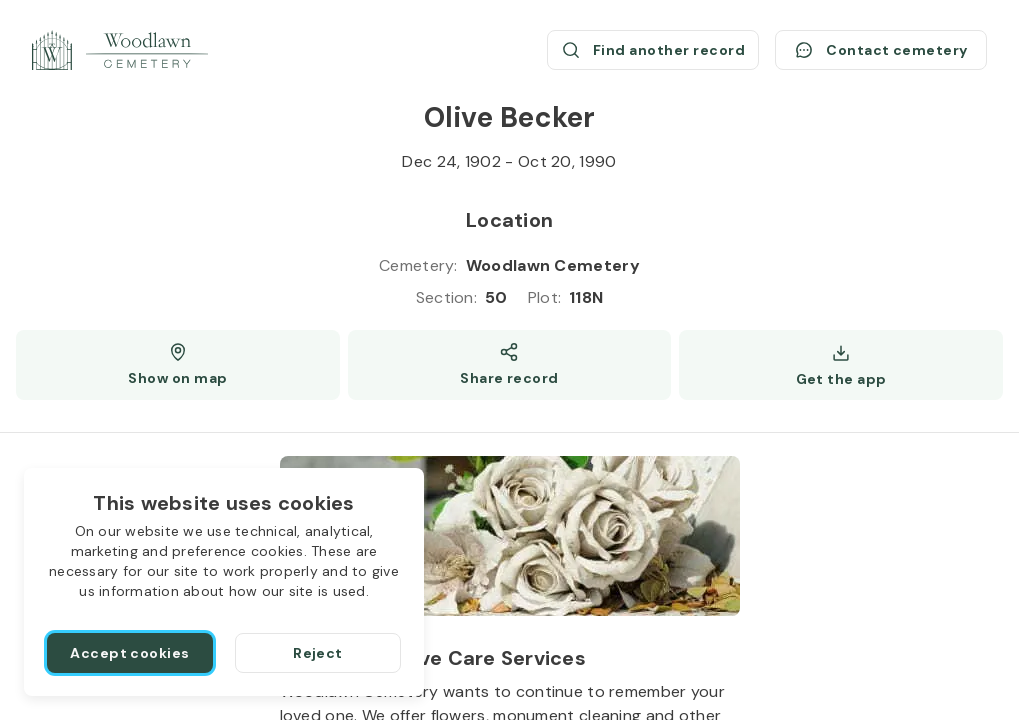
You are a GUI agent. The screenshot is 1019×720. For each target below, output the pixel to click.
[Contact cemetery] (881, 50)
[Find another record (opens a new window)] (653, 50)
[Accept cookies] (130, 653)
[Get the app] (841, 365)
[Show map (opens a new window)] (178, 365)
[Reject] (318, 653)
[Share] (510, 365)
